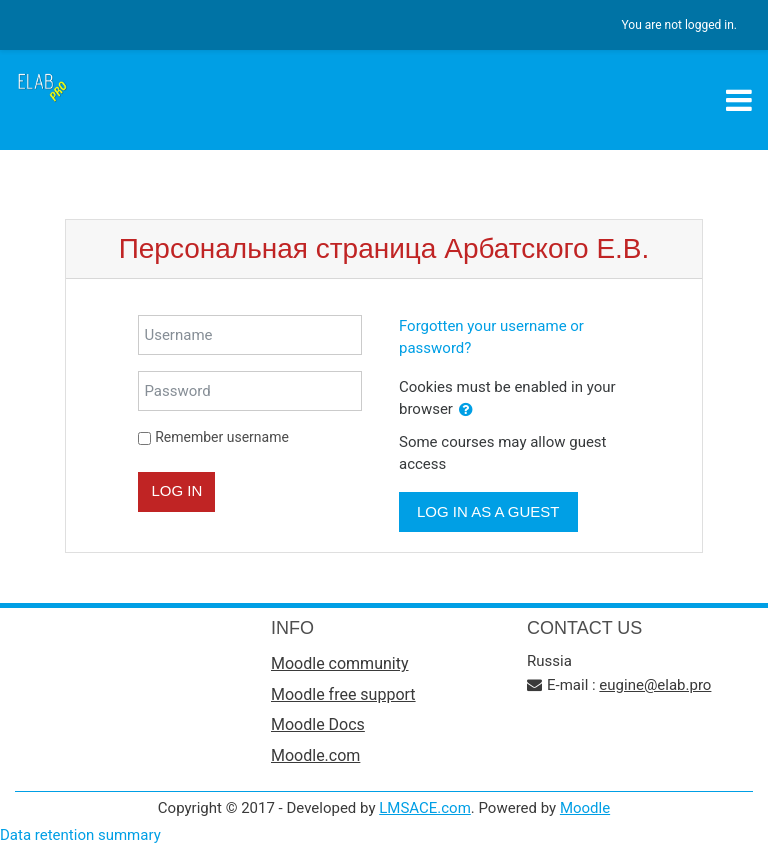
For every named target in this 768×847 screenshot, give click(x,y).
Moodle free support (343, 694)
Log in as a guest (488, 511)
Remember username (222, 437)
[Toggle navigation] (739, 100)
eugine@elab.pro (655, 685)
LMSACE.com (425, 808)
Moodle (585, 808)
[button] (466, 410)
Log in (176, 490)
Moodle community (340, 663)
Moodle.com (315, 755)
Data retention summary (80, 835)
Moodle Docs (318, 724)
